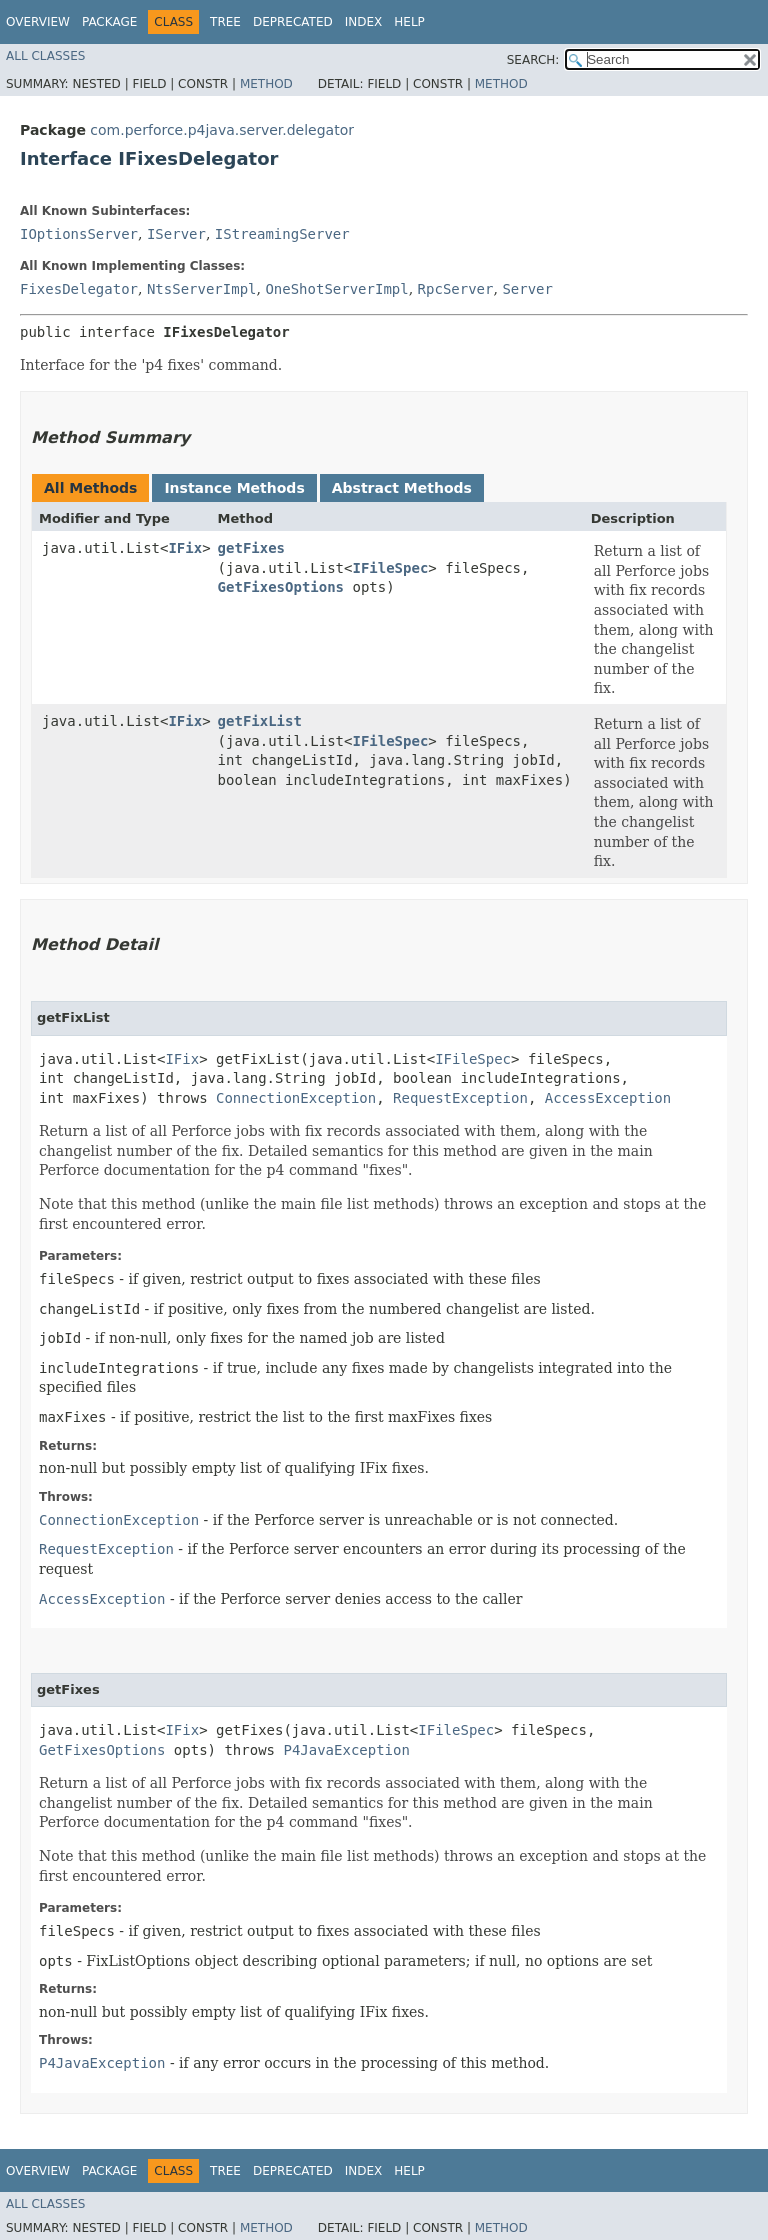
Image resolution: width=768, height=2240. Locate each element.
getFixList (260, 721)
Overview (38, 22)
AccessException (608, 1098)
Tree (225, 22)
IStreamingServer (282, 234)
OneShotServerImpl (336, 289)
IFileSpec (390, 568)
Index (364, 22)
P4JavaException (346, 1750)
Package (109, 22)
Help (409, 22)
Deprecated (293, 22)
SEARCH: (533, 60)
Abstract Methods (402, 488)
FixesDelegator (79, 289)
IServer (176, 234)
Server (527, 289)
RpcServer (456, 289)
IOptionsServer (79, 234)
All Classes (45, 56)
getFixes (251, 548)
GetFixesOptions (281, 587)
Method (266, 84)
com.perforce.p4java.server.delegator (222, 130)
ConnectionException (296, 1098)
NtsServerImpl (202, 289)
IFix (185, 548)
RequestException (460, 1098)
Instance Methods (234, 488)
